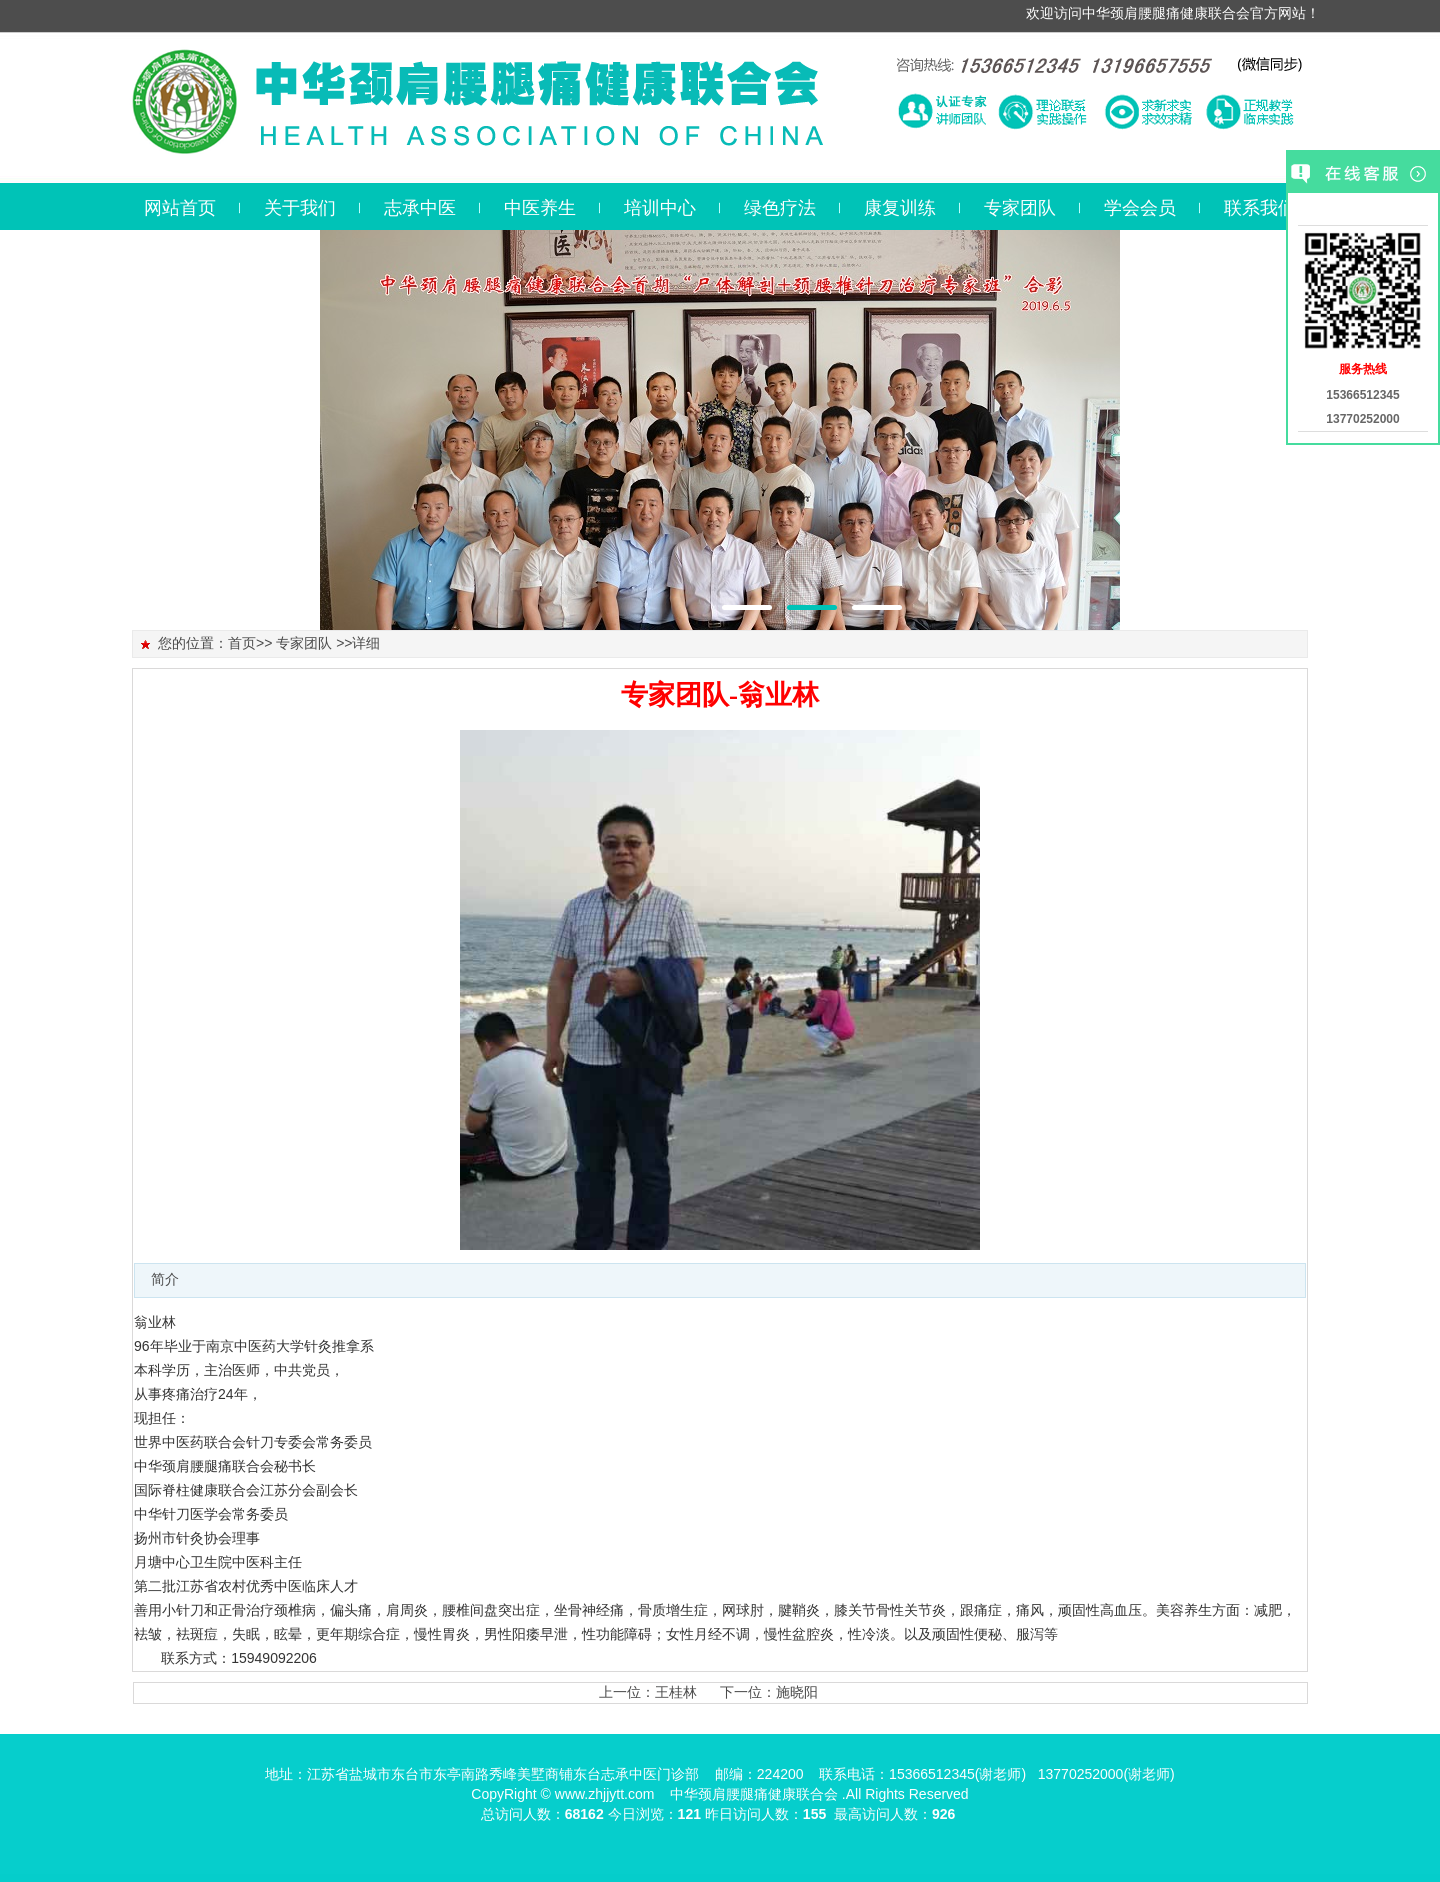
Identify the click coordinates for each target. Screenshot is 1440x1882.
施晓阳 (797, 1692)
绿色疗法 (780, 208)
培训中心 (660, 208)
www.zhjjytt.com (605, 1794)
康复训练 (900, 208)
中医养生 (540, 208)
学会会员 (1140, 208)
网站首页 (180, 208)
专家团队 (1020, 208)
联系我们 (1260, 208)
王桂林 (676, 1692)
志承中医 (420, 208)
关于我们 (300, 208)
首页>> (250, 643)
